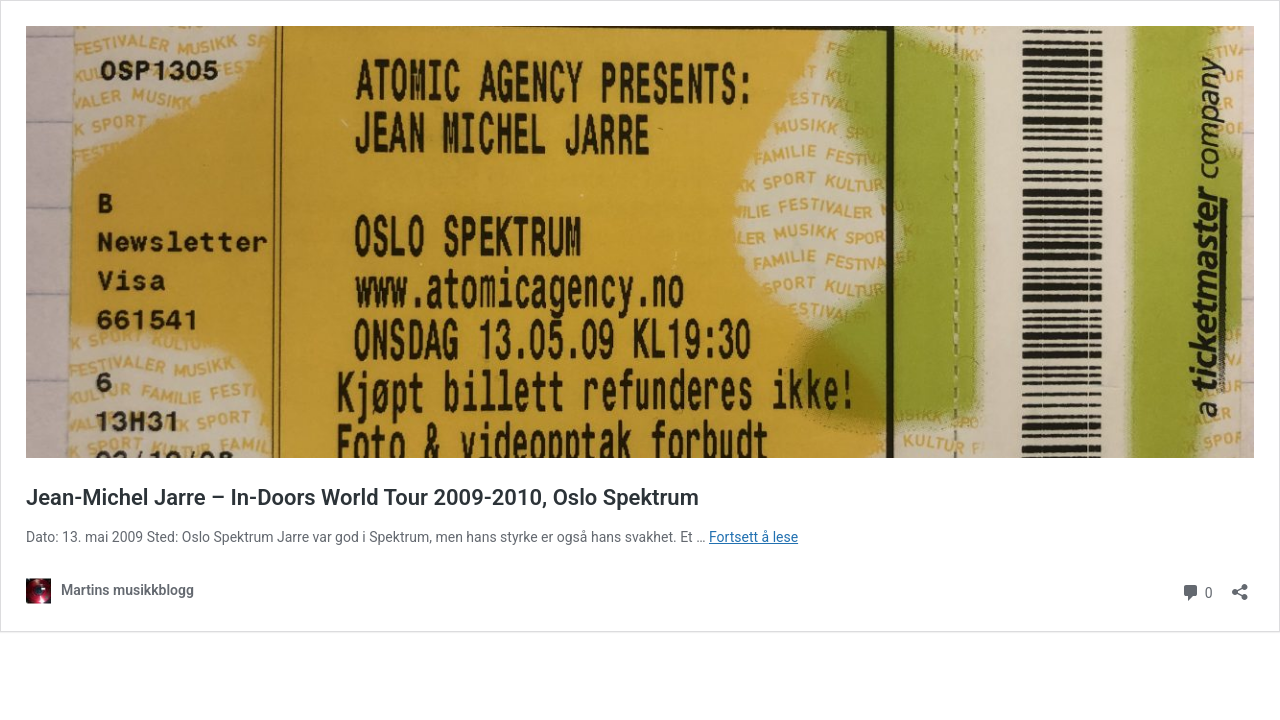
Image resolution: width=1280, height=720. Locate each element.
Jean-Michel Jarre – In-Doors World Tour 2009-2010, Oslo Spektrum (362, 497)
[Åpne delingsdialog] (1240, 585)
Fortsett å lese (753, 537)
